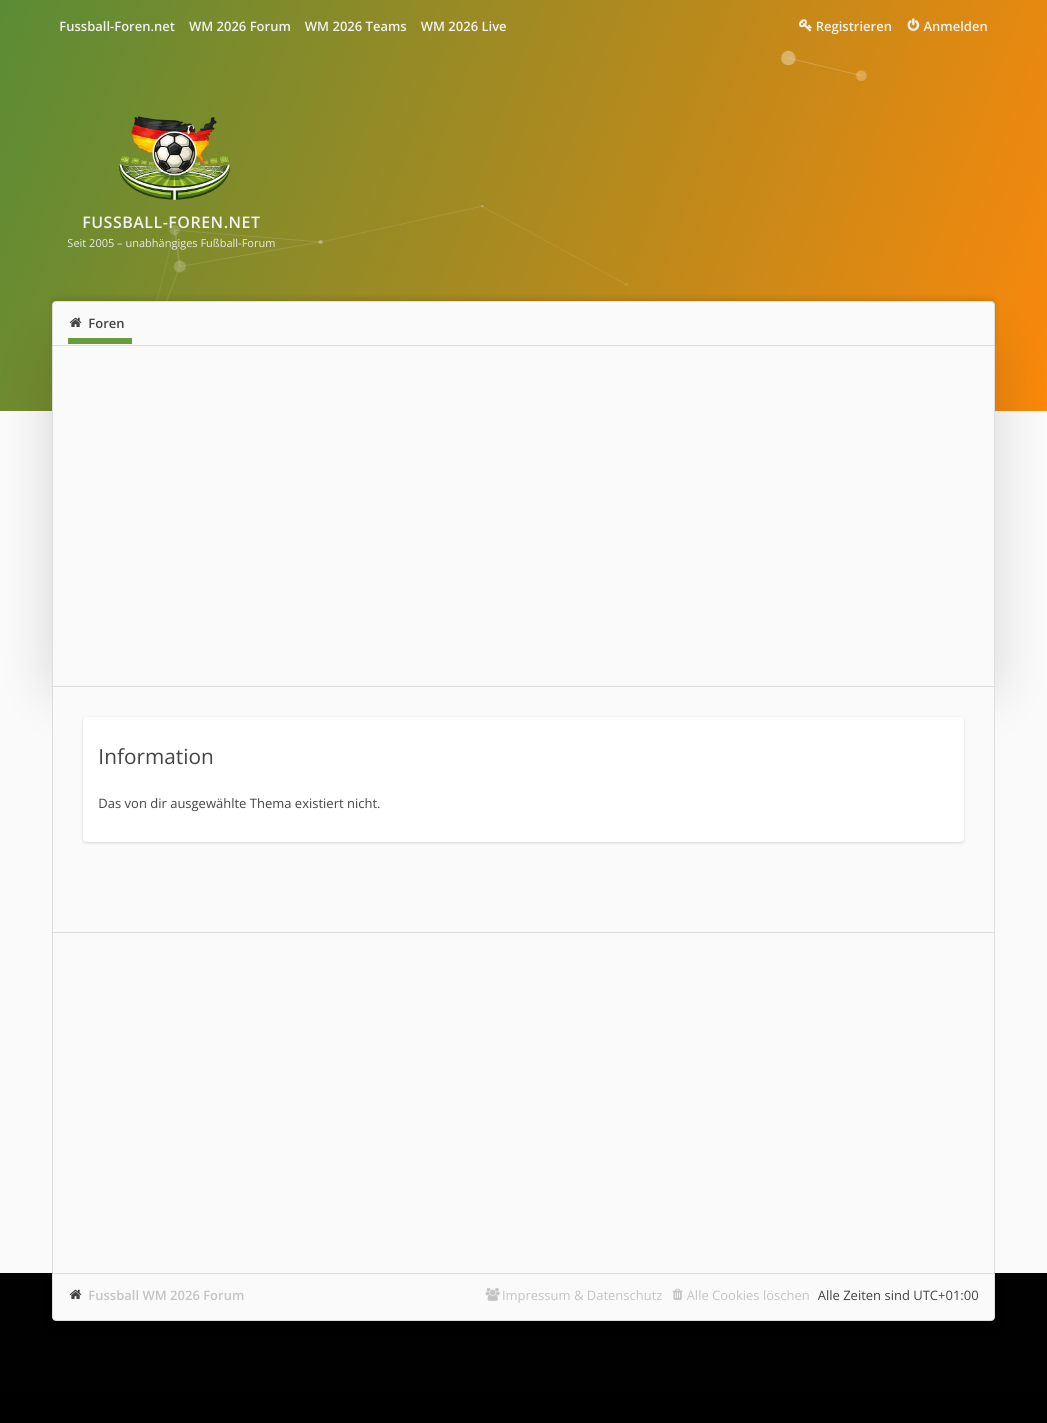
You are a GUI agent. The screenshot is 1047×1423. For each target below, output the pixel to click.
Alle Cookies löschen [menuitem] (748, 1295)
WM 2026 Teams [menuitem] (356, 26)
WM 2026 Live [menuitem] (464, 26)
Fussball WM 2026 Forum (166, 1295)
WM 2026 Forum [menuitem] (240, 26)
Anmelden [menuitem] (955, 26)
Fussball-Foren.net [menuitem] (117, 26)
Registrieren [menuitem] (854, 26)
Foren (106, 323)
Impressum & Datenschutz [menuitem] (582, 1295)
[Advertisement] (523, 516)
